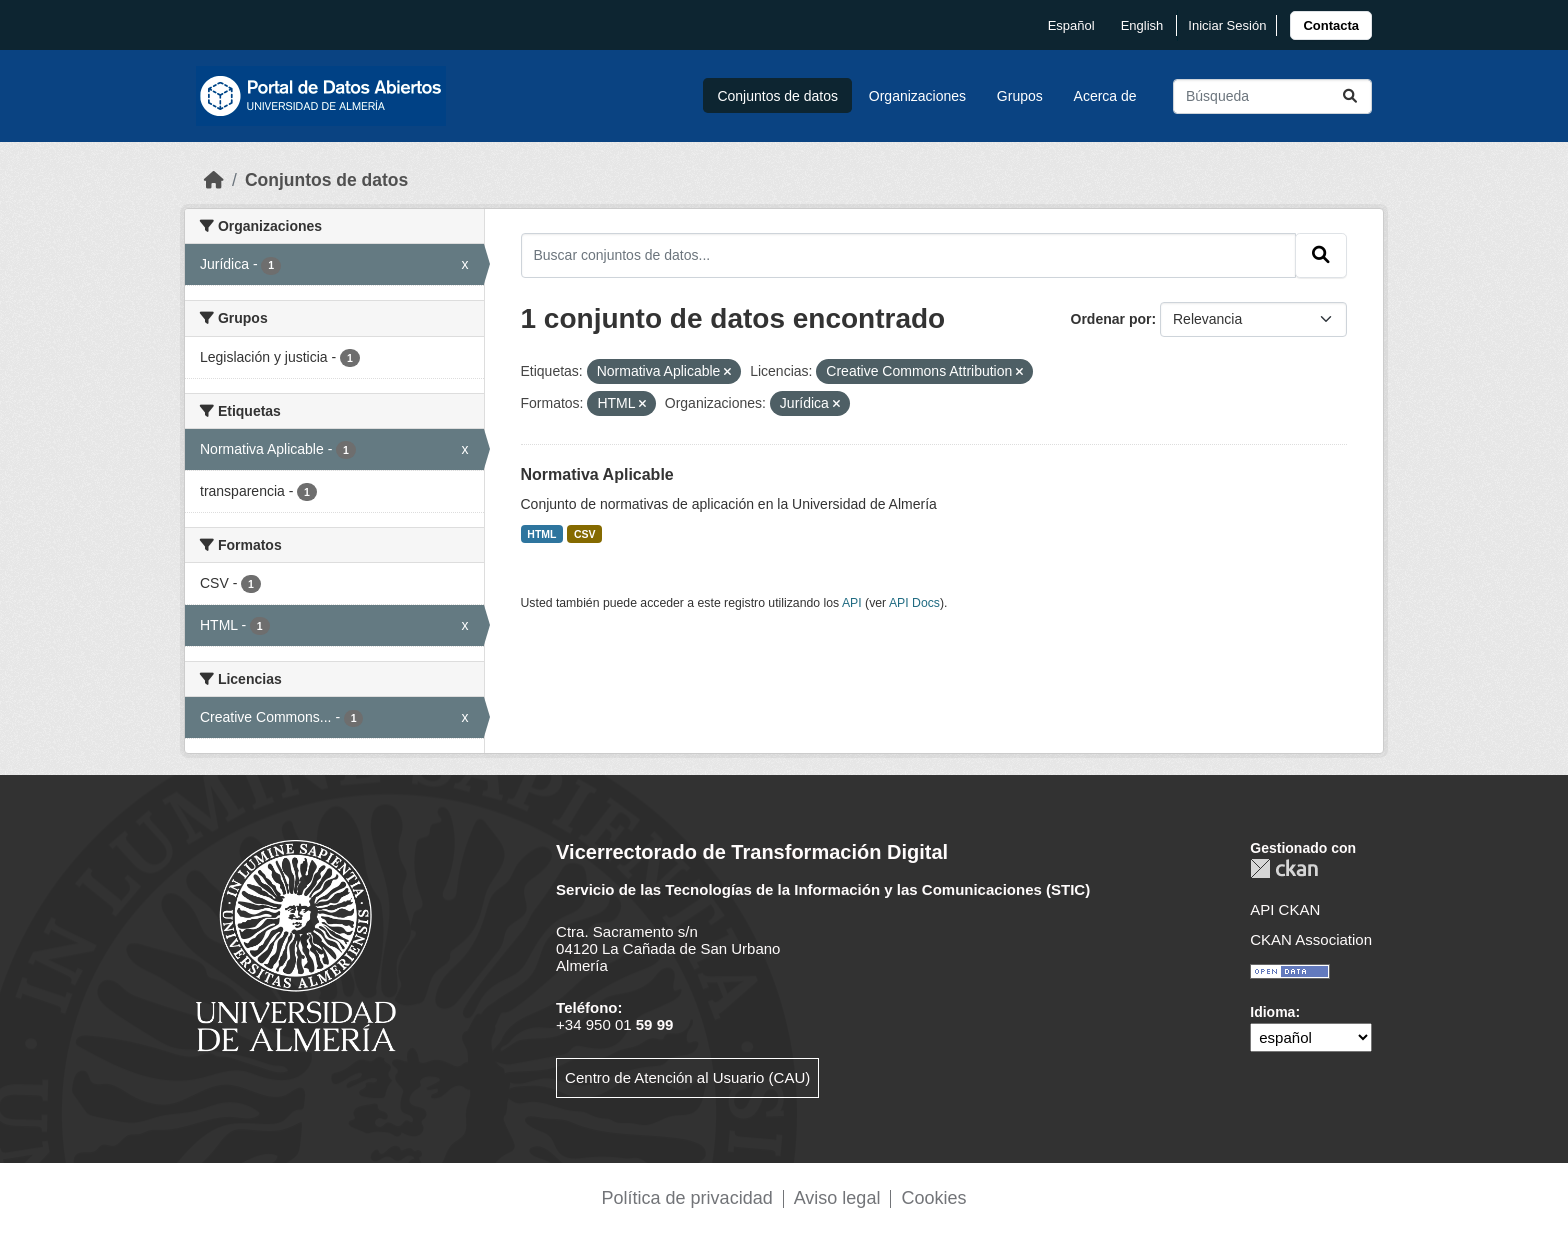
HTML (541, 534)
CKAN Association (1311, 939)
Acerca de (1105, 96)
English (1142, 25)
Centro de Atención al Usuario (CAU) (687, 1077)
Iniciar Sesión (1227, 25)
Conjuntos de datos (777, 96)
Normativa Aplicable (597, 474)
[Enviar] (1350, 96)
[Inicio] (214, 180)
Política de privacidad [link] (687, 1198)
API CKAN (1285, 909)
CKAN (1284, 868)
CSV (585, 534)
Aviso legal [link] (837, 1198)
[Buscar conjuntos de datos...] (1272, 96)
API (852, 603)
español (1071, 25)
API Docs (914, 603)
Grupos (1020, 96)
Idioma (1272, 1012)
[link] (1331, 25)
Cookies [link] (933, 1198)
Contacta (1331, 25)
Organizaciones (917, 96)
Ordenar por (1111, 319)
